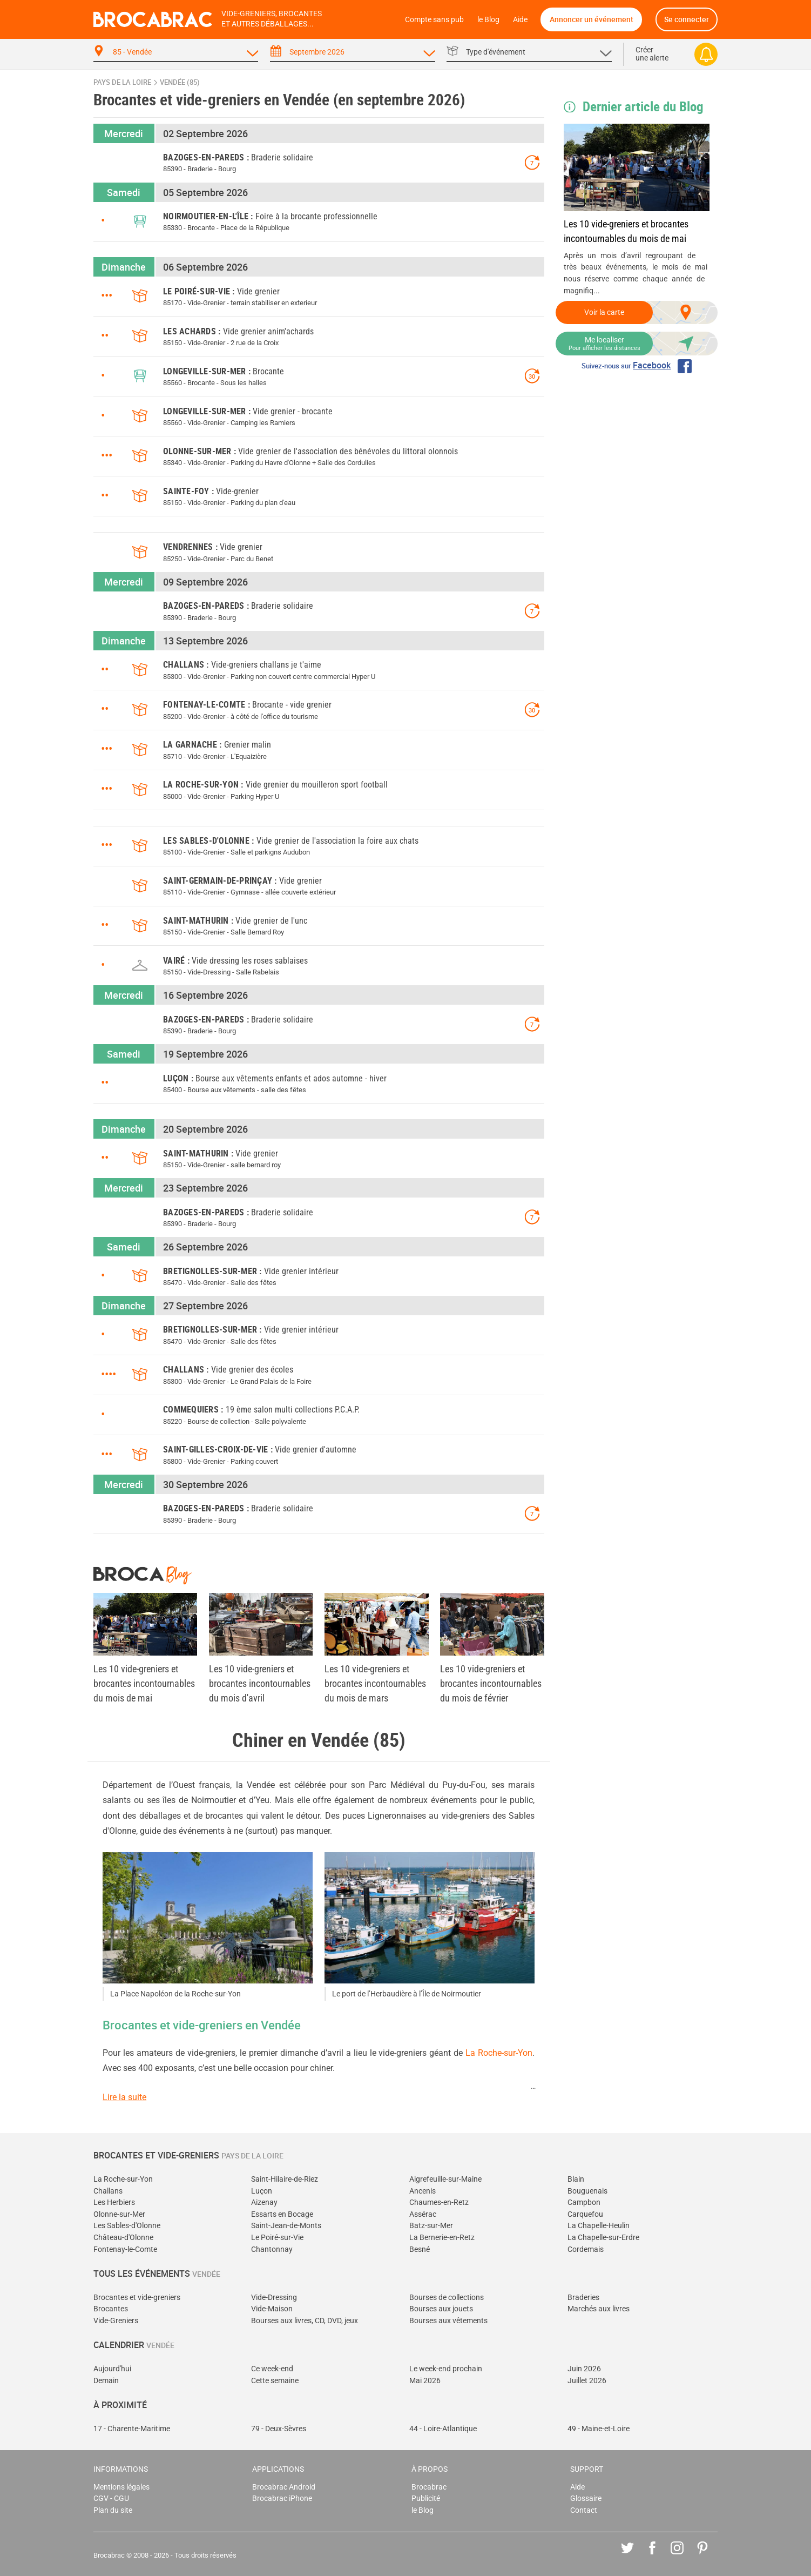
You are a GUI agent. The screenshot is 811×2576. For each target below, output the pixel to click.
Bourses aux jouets (441, 2308)
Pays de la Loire (122, 82)
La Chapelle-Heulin (598, 2225)
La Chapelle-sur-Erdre (603, 2237)
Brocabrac (429, 2487)
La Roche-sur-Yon (498, 2053)
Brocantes (110, 2308)
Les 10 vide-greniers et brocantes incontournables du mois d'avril (259, 1683)
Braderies (583, 2297)
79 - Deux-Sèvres (278, 2428)
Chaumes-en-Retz (439, 2202)
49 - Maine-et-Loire (598, 2428)
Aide (520, 19)
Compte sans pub (434, 19)
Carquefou (585, 2214)
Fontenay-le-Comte (125, 2249)
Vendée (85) (180, 82)
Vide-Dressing (274, 2297)
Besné (419, 2249)
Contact (583, 2510)
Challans (108, 2191)
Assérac (422, 2214)
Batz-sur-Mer (431, 2225)
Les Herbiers (114, 2202)
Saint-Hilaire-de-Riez (284, 2179)
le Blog (488, 19)
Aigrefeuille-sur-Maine (445, 2179)
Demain (106, 2380)
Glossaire (586, 2498)
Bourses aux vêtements (448, 2320)
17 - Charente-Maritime (131, 2428)
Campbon (583, 2202)
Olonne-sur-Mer (119, 2214)
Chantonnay (272, 2249)
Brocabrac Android (283, 2487)
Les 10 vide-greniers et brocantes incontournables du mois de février (491, 1683)
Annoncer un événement (591, 19)
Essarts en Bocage (282, 2214)
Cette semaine (275, 2380)
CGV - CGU (111, 2498)
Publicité (425, 2498)
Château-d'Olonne (123, 2237)
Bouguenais (587, 2191)
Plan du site (112, 2510)
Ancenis (422, 2191)
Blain (575, 2179)
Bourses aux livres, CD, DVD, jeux (304, 2320)
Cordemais (585, 2249)
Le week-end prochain (445, 2368)
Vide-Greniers (115, 2320)
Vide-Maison (272, 2308)
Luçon (261, 2191)
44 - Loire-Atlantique (443, 2428)
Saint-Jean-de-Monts (286, 2225)
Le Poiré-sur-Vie (277, 2237)
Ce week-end (272, 2368)
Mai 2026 (425, 2380)
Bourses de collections (446, 2297)
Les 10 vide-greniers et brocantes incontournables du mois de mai (626, 231)
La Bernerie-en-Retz (442, 2237)
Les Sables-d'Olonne (126, 2225)
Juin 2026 (584, 2368)
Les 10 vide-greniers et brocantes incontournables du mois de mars (375, 1683)
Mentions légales (121, 2487)
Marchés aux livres (598, 2308)
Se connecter (686, 19)
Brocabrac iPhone (282, 2498)
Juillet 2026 (586, 2380)
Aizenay (264, 2202)
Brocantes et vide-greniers (136, 2297)
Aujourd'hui (112, 2368)
